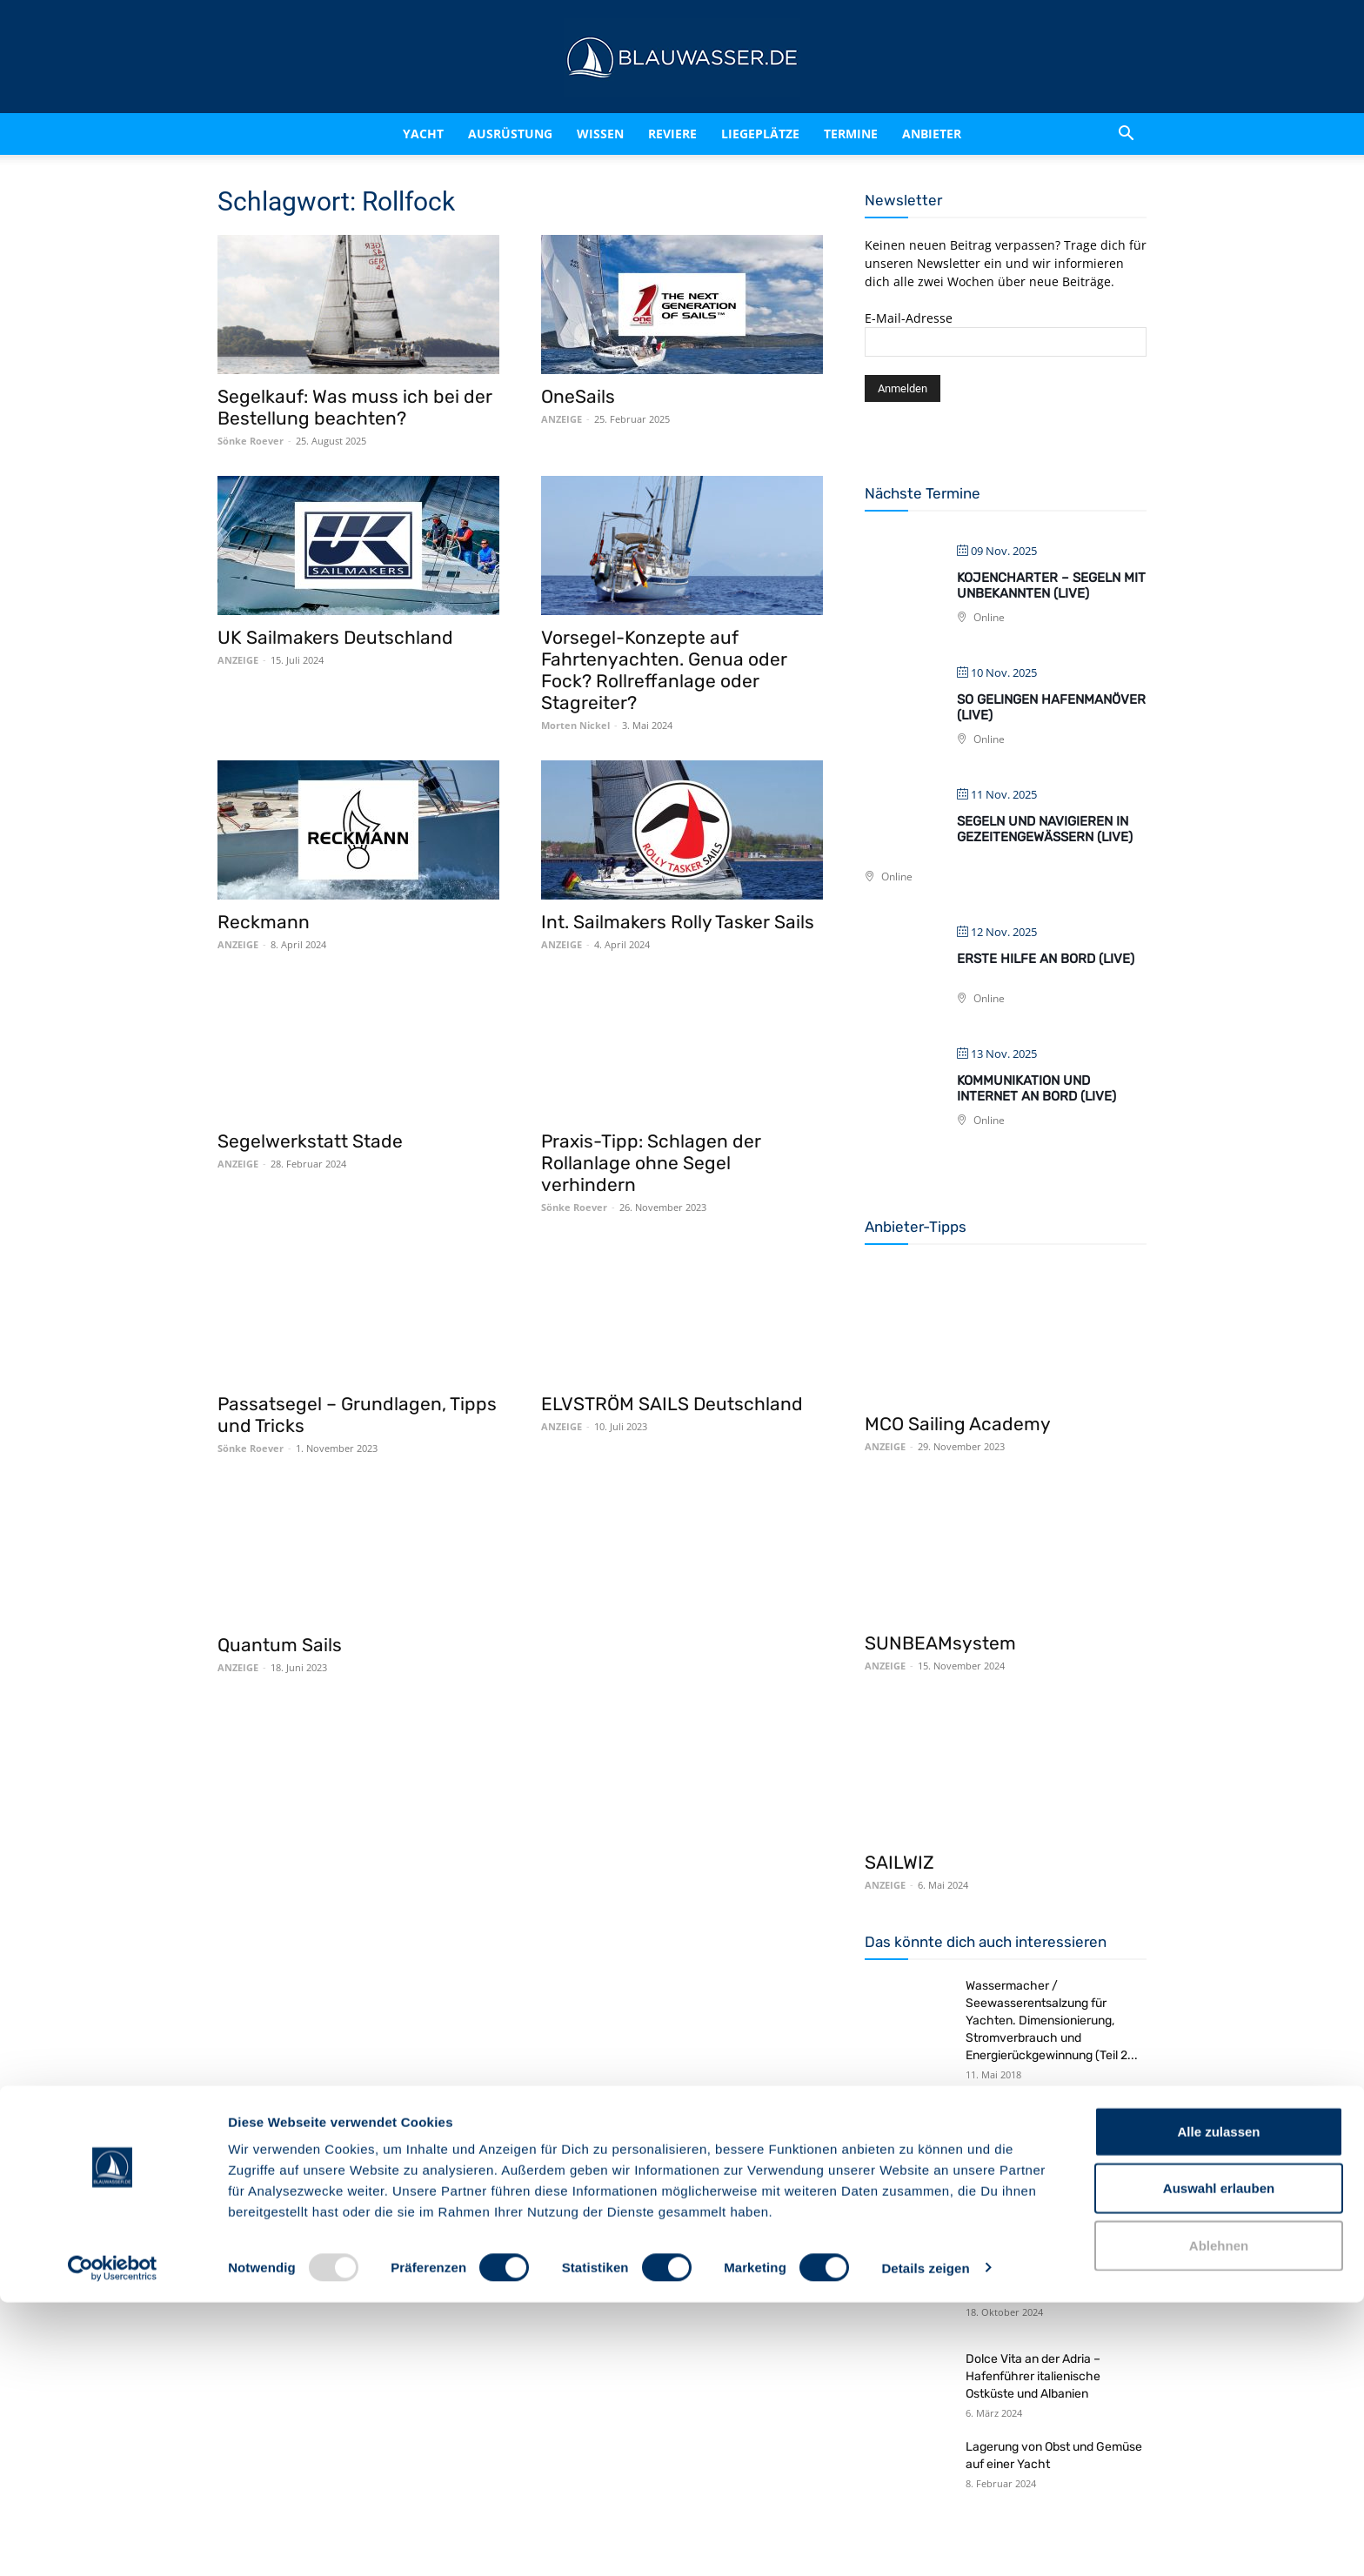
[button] (1126, 135)
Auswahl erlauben (1218, 2462)
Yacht (423, 133)
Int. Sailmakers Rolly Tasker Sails (677, 922)
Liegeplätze (760, 133)
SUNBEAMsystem (940, 1643)
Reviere (672, 133)
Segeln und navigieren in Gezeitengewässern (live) (1045, 829)
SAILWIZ (899, 1862)
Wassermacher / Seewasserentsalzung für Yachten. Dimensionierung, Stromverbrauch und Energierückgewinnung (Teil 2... (1052, 2020)
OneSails (578, 396)
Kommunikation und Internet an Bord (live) (1036, 1088)
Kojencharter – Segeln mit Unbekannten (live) (1051, 585)
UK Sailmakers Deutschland (335, 637)
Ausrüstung (510, 133)
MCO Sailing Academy (958, 1424)
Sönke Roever (250, 440)
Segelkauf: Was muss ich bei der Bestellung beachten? (354, 407)
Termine (851, 133)
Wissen (600, 133)
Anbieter (931, 133)
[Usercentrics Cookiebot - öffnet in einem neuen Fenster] (113, 2542)
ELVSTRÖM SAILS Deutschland (672, 1404)
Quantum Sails (279, 1645)
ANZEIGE (561, 418)
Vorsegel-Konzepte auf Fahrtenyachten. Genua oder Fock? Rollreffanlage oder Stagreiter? (664, 669)
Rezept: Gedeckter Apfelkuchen (1054, 2192)
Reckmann (263, 922)
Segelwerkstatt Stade (310, 1141)
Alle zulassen (1218, 2405)
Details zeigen (925, 2541)
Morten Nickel (575, 725)
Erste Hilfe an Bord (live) (1045, 959)
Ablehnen (1218, 2519)
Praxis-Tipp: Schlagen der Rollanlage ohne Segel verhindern (651, 1162)
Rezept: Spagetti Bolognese (1042, 2108)
